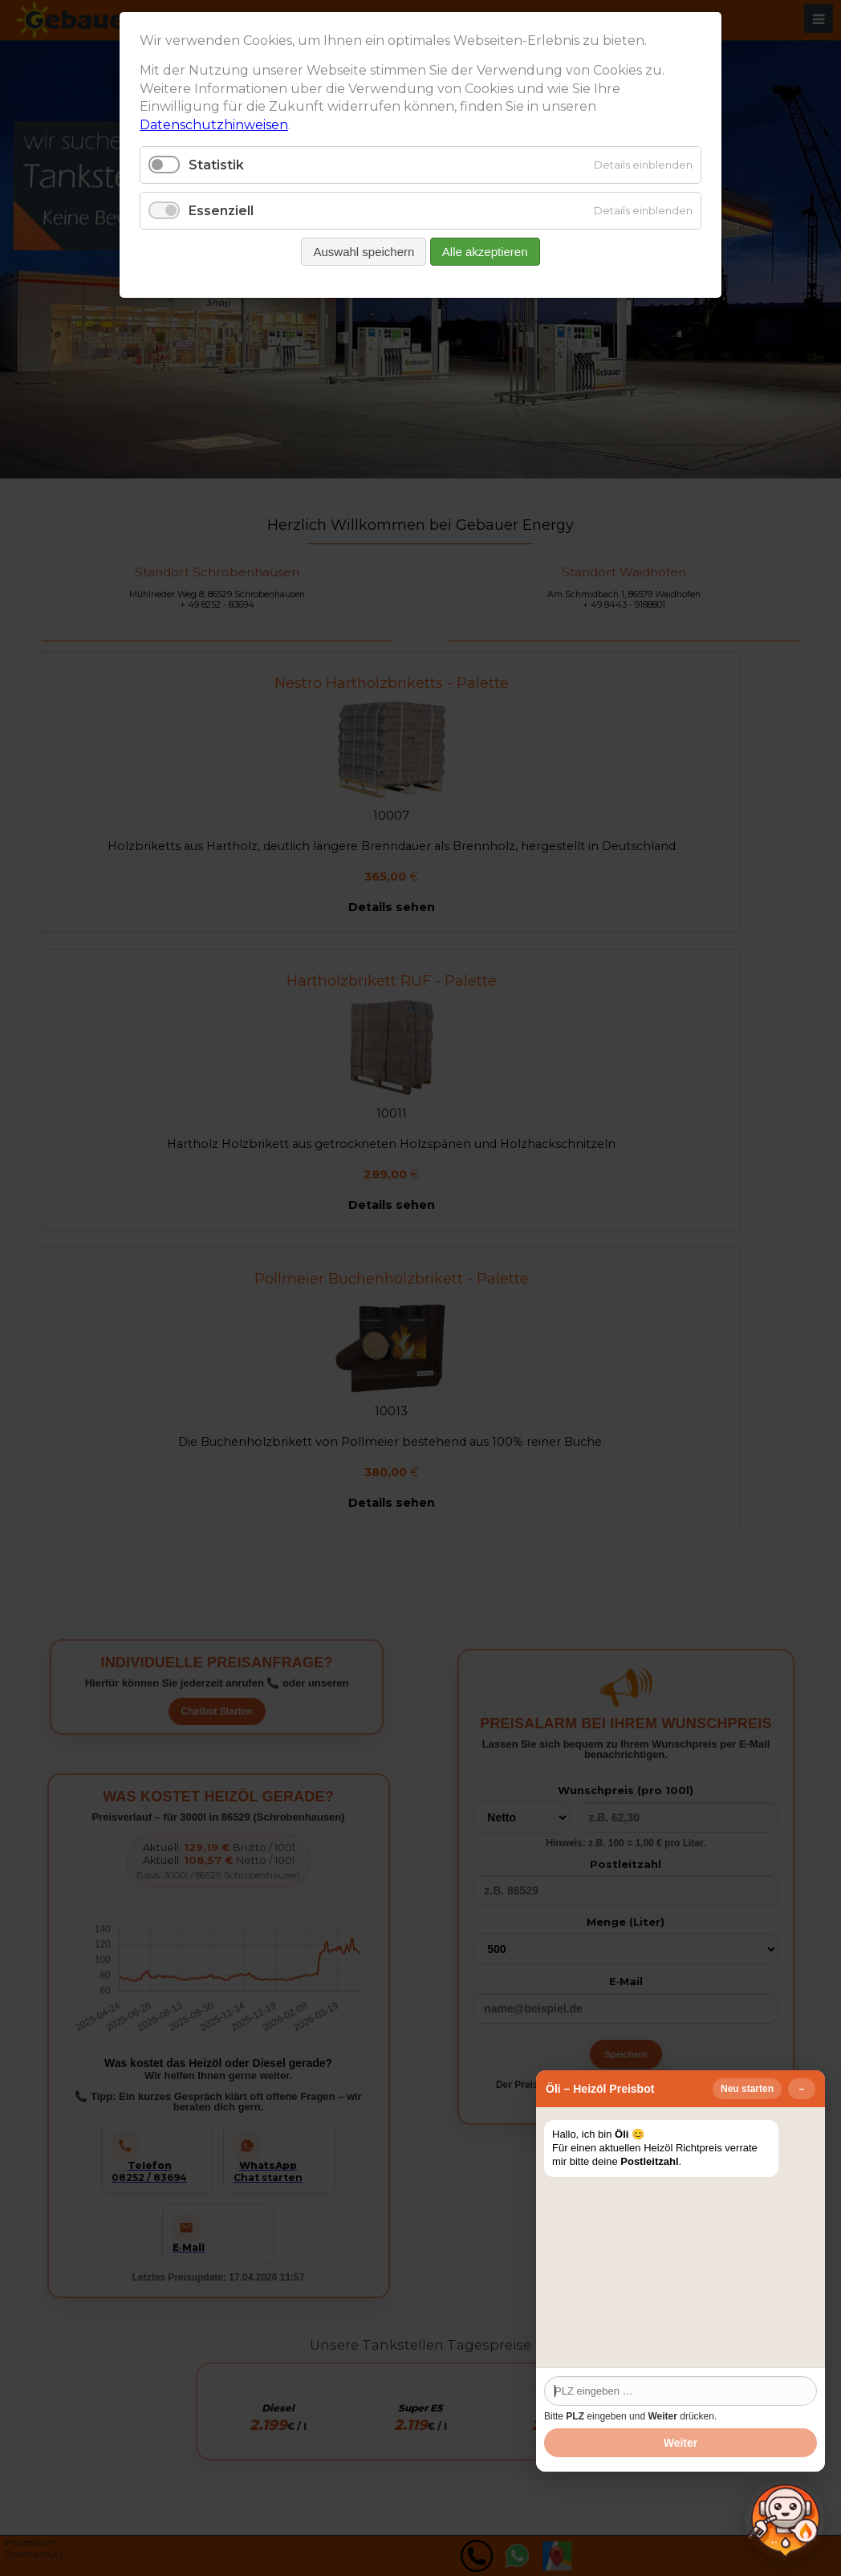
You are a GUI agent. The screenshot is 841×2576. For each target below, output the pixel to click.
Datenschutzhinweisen (214, 124)
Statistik (216, 165)
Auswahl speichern (363, 251)
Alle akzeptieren (485, 251)
